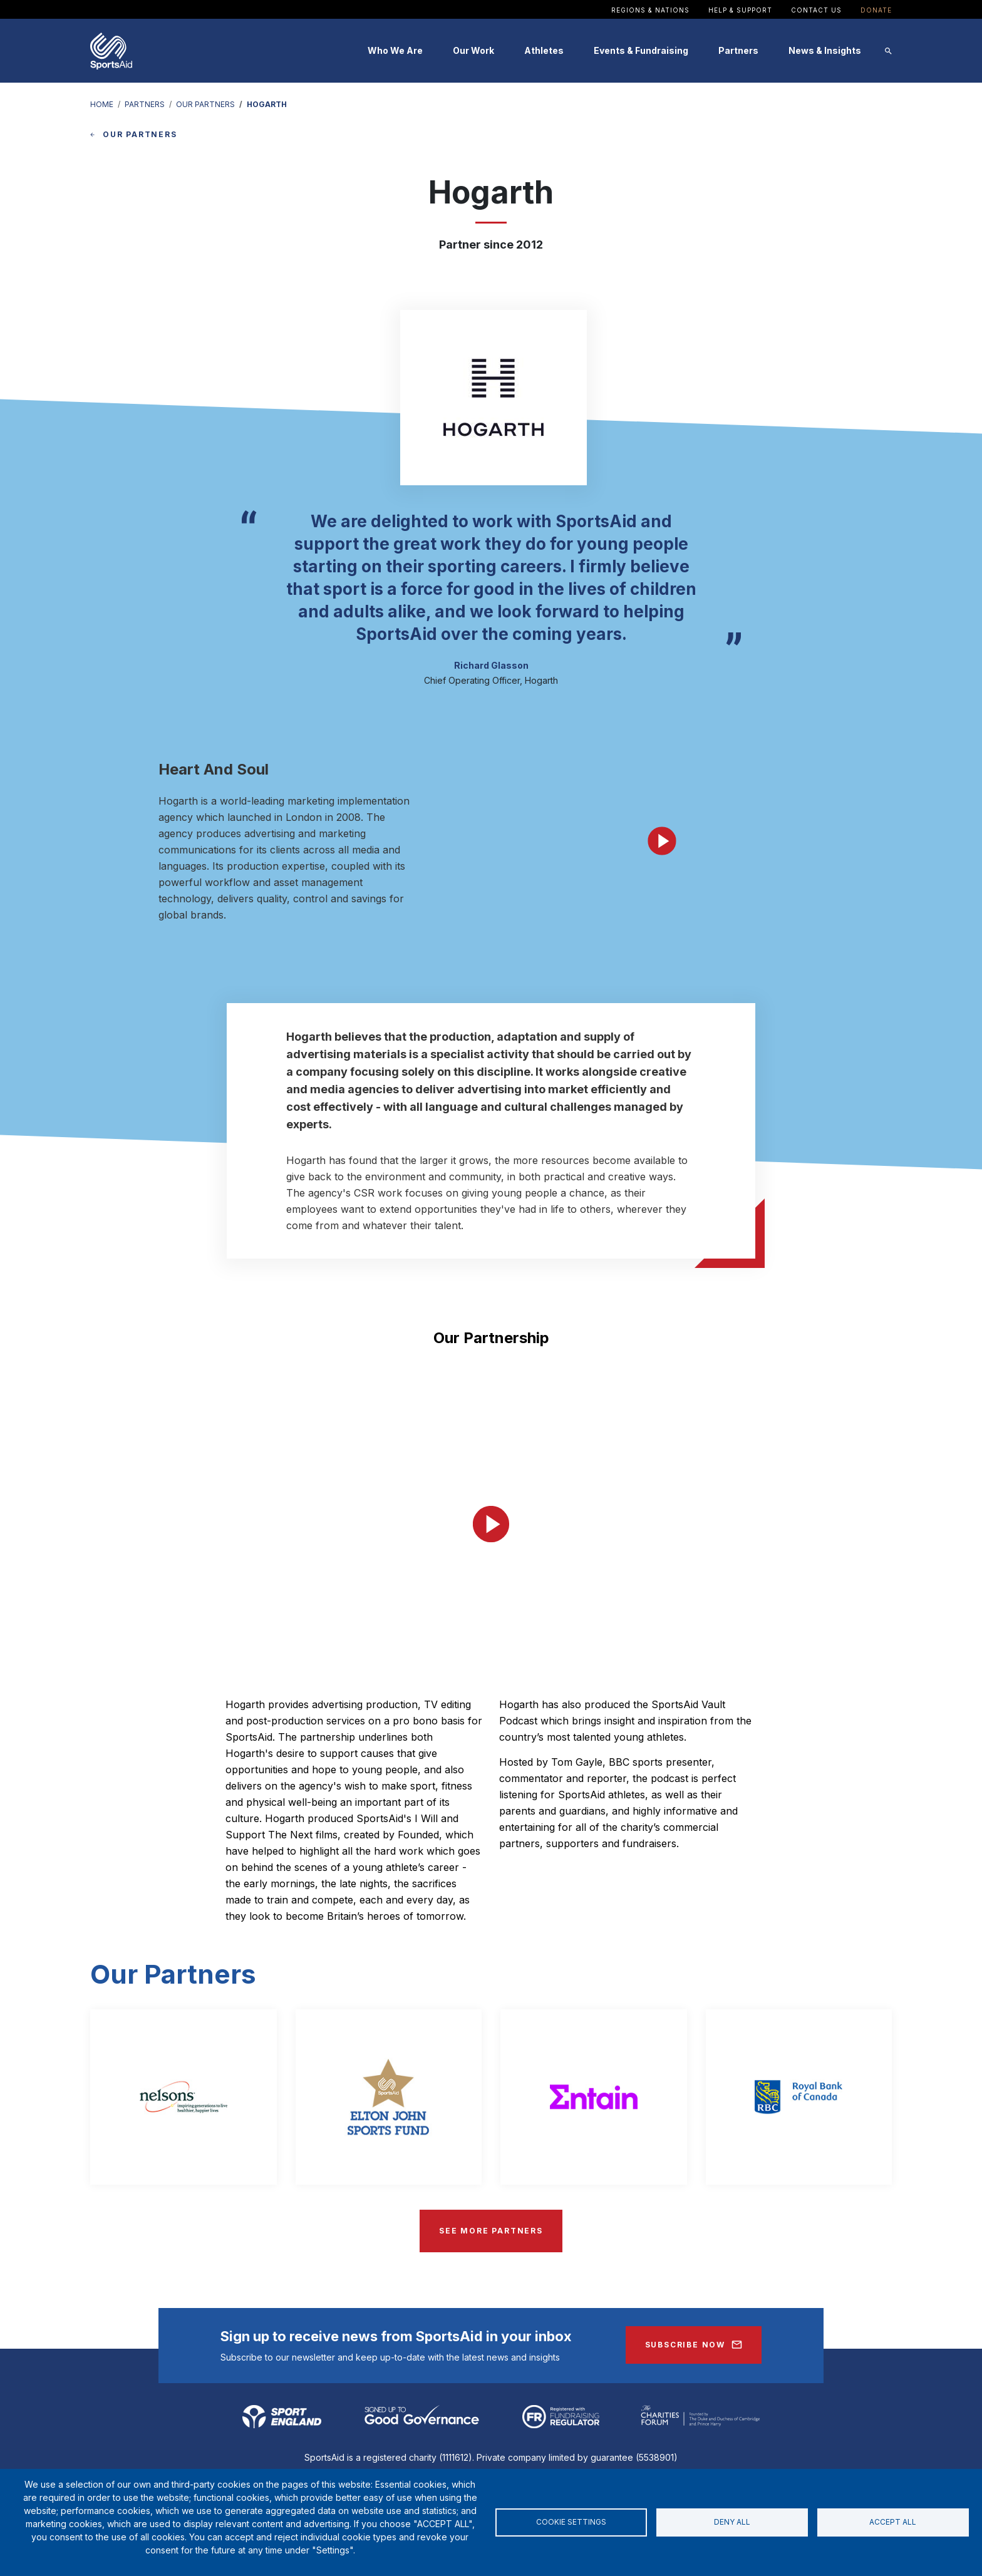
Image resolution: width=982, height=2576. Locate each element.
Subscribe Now (685, 2344)
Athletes (544, 50)
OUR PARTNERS (205, 104)
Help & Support (740, 10)
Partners (738, 50)
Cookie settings (571, 2522)
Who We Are (395, 50)
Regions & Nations (650, 10)
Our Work (473, 50)
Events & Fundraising (641, 50)
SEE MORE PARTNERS (491, 2230)
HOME (101, 104)
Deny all (732, 2522)
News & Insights (824, 50)
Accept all (892, 2522)
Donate (876, 10)
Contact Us (816, 10)
